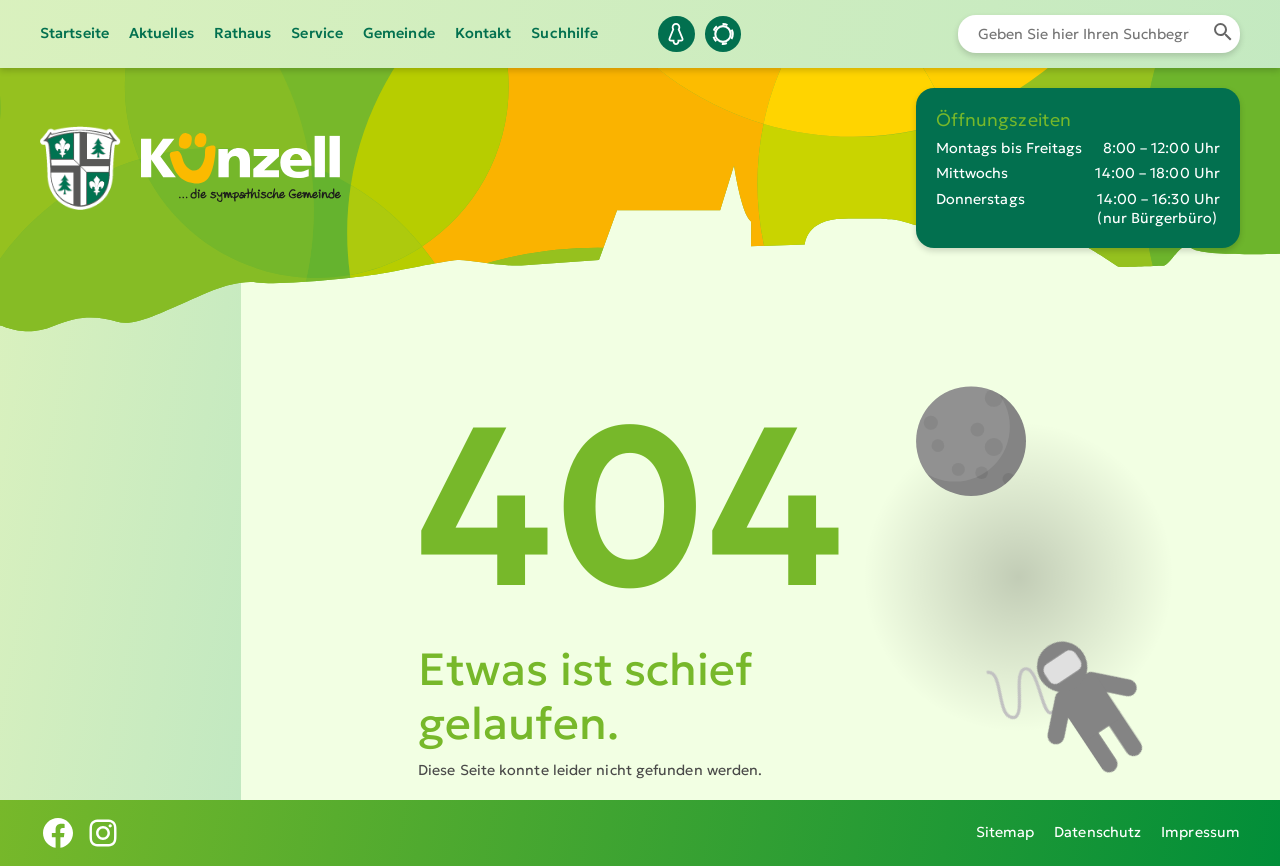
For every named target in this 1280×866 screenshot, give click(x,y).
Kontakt (483, 33)
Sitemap (1005, 832)
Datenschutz (1097, 832)
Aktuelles (161, 33)
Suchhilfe (564, 33)
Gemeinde (399, 33)
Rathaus (243, 33)
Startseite (74, 33)
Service (317, 33)
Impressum (1200, 832)
